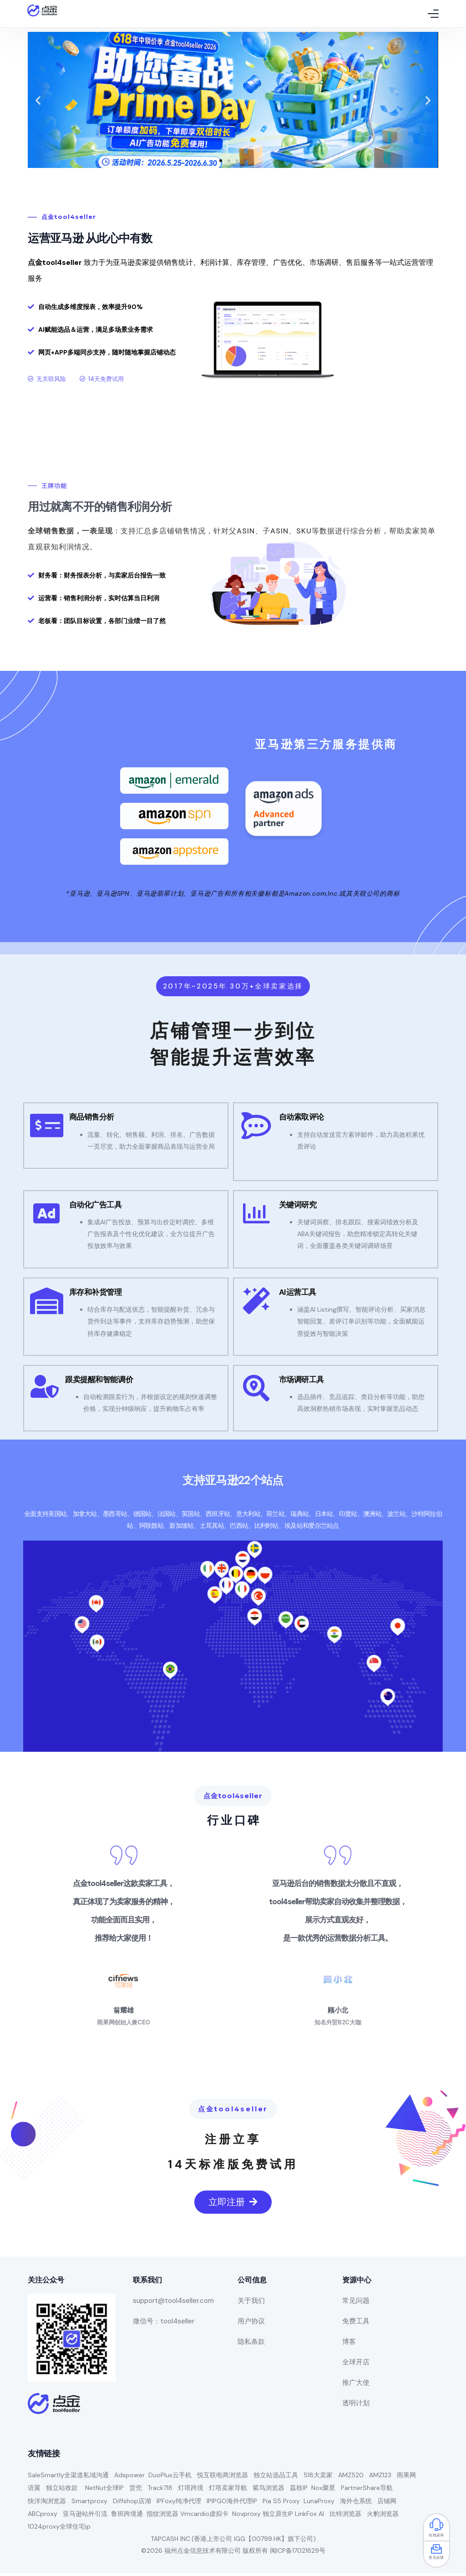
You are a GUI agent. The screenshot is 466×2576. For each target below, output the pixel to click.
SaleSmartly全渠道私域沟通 (68, 2478)
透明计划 (356, 2405)
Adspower (129, 2478)
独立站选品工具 (275, 2478)
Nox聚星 (323, 2491)
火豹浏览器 (383, 2516)
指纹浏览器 (162, 2516)
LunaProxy (319, 2504)
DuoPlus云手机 (170, 2478)
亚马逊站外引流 (85, 2516)
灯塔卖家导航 (228, 2491)
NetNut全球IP (104, 2491)
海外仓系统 (356, 2504)
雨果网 (406, 2478)
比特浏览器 (345, 2516)
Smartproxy (89, 2504)
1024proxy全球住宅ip (59, 2529)
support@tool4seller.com (173, 2303)
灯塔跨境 (190, 2491)
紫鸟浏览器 (268, 2491)
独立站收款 (62, 2491)
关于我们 (251, 2303)
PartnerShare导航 (367, 2491)
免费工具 (356, 2323)
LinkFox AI (309, 2516)
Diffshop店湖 (132, 2504)
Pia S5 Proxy (281, 2504)
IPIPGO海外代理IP (232, 2504)
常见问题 (356, 2303)
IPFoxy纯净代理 (179, 2504)
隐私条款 (251, 2344)
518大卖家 (318, 2478)
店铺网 (386, 2504)
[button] (220, 162)
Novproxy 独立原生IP (262, 2516)
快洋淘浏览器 (47, 2504)
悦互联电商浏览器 (222, 2478)
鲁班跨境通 (127, 2516)
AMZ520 (351, 2478)
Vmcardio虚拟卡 (204, 2516)
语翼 (34, 2491)
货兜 (135, 2491)
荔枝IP (299, 2491)
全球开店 (356, 2364)
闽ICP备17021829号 (297, 2553)
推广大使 (356, 2385)
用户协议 (251, 2323)
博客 (349, 2344)
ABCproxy (42, 2516)
